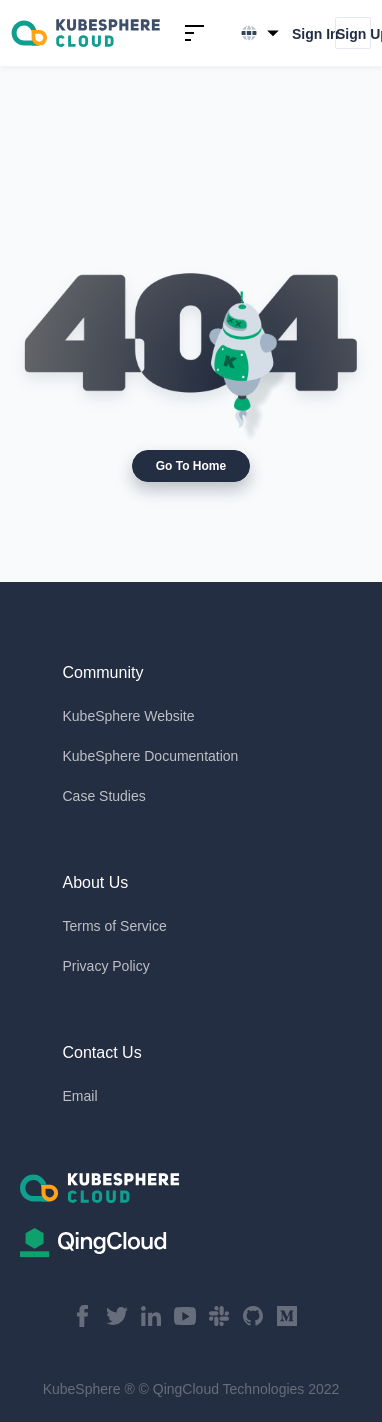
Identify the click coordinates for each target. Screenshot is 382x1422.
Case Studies (104, 796)
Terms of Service (115, 926)
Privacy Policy (106, 966)
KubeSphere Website (129, 716)
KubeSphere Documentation (151, 756)
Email (80, 1096)
